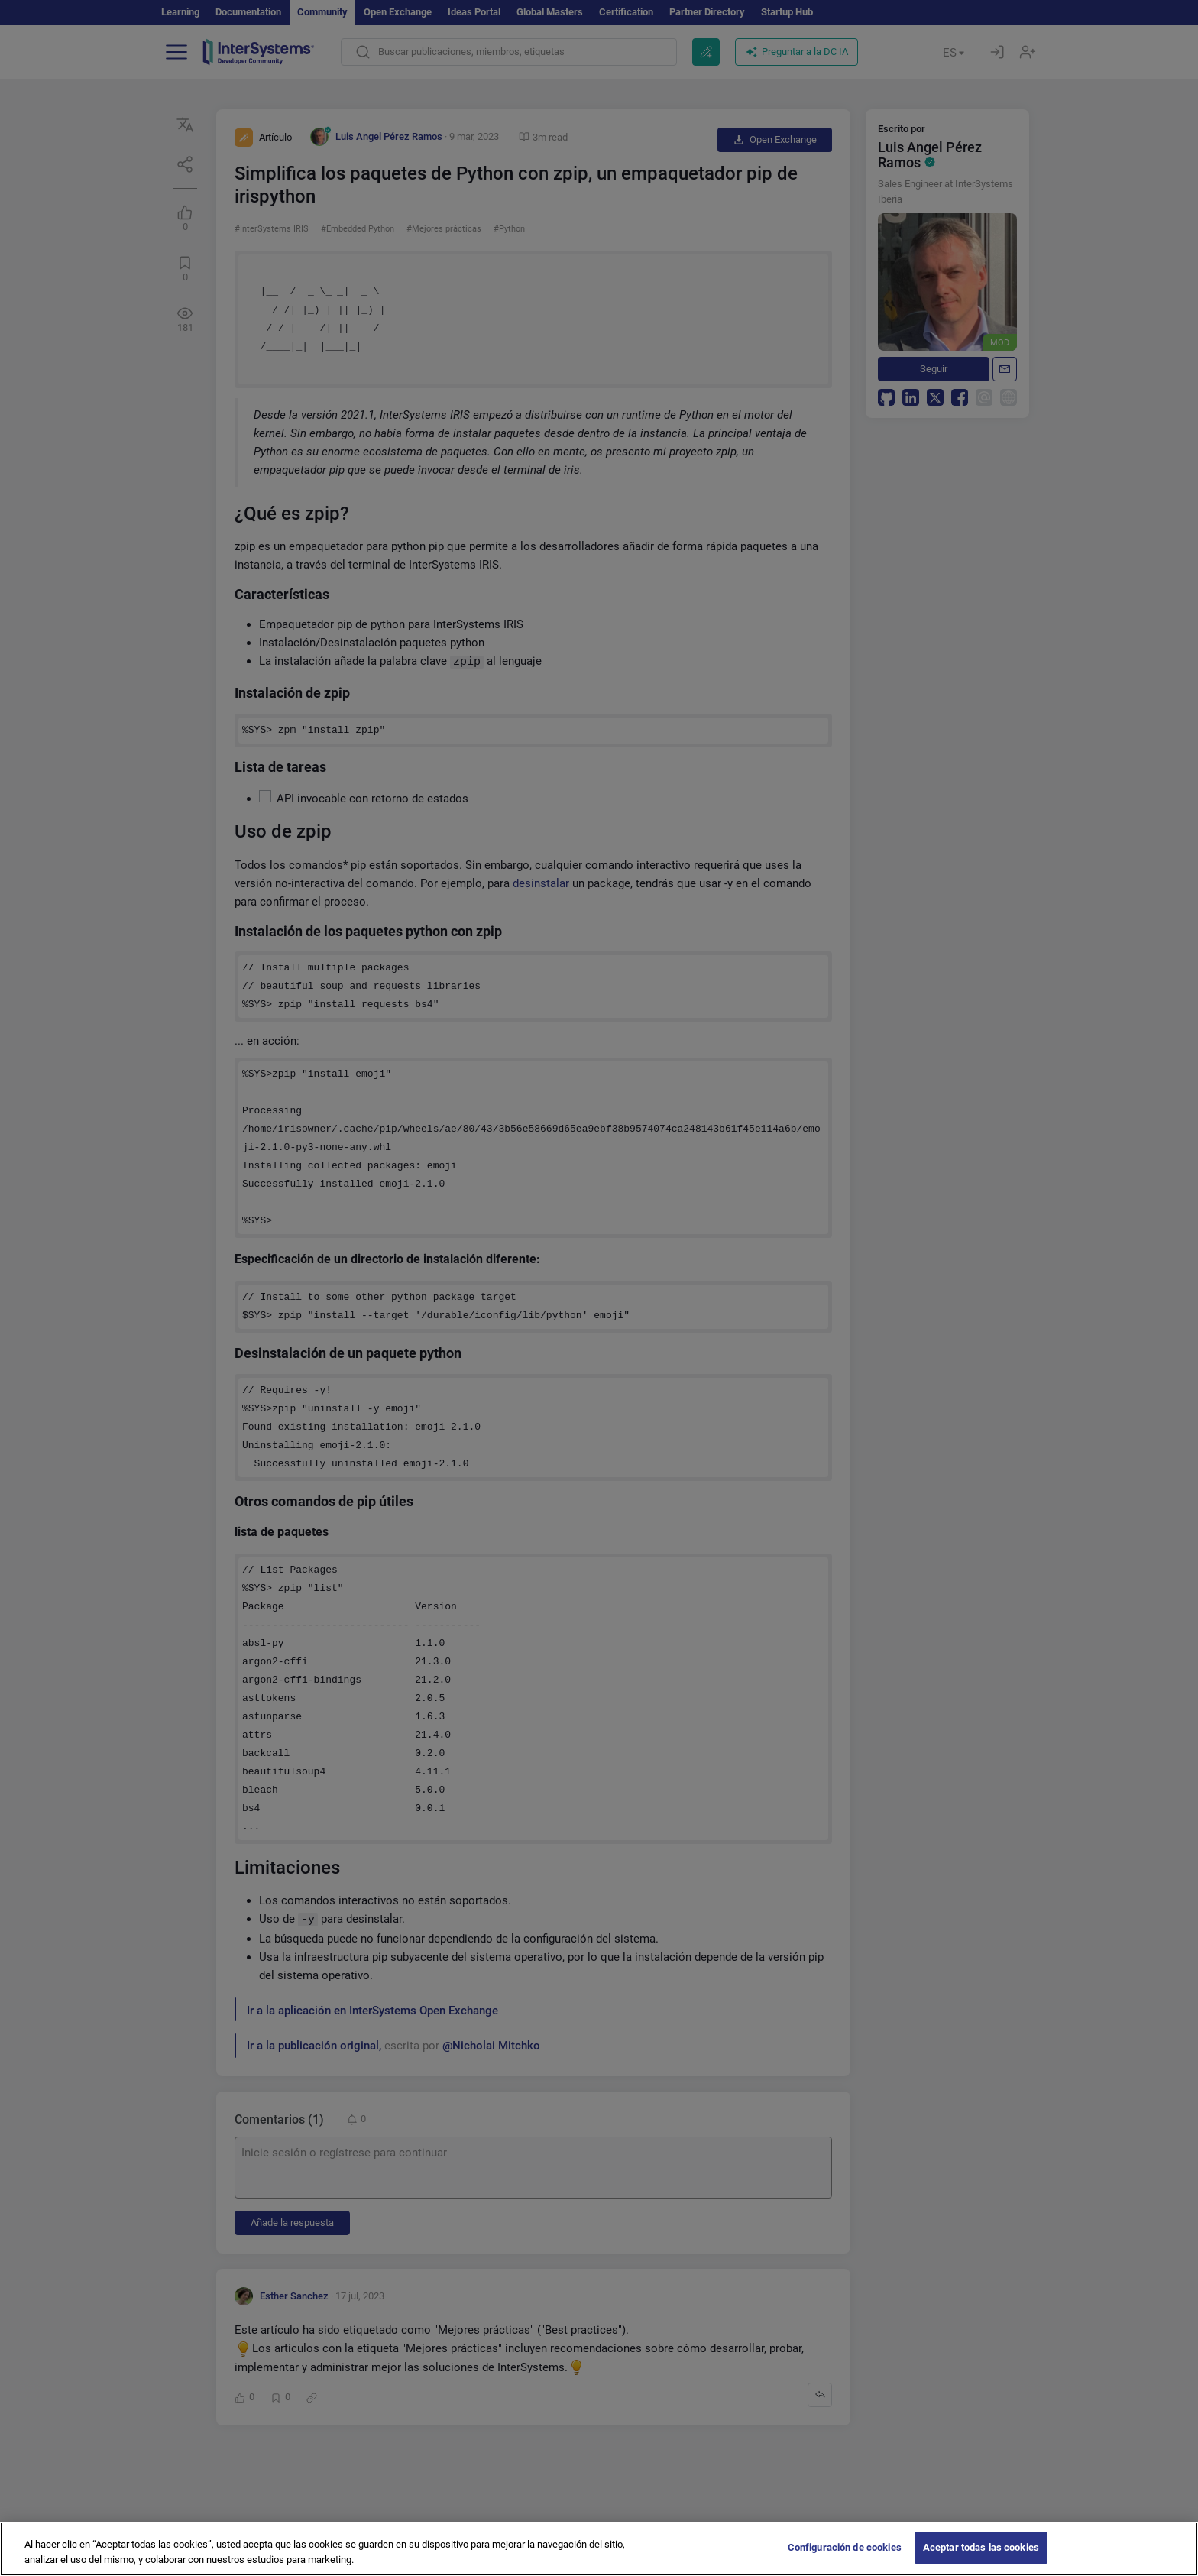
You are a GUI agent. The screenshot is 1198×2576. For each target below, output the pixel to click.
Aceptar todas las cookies (981, 2559)
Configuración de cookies (845, 2559)
